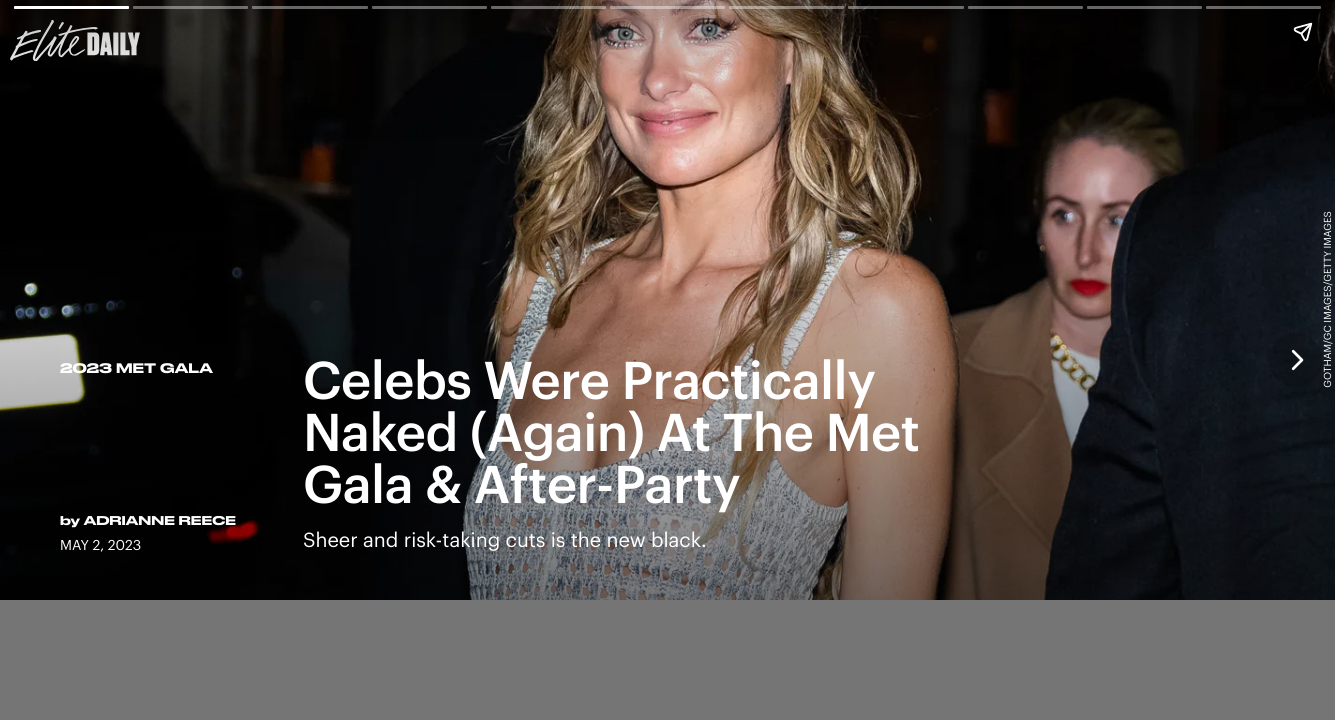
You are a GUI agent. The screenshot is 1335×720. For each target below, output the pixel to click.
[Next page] (1296, 360)
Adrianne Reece (160, 521)
